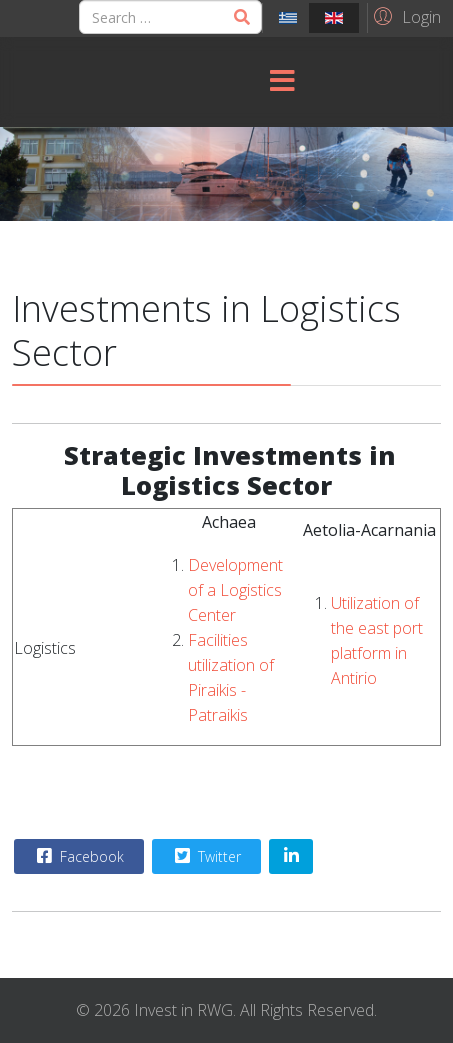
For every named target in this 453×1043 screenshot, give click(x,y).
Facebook (78, 856)
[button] (404, 16)
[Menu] (283, 82)
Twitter (205, 856)
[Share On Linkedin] (291, 856)
